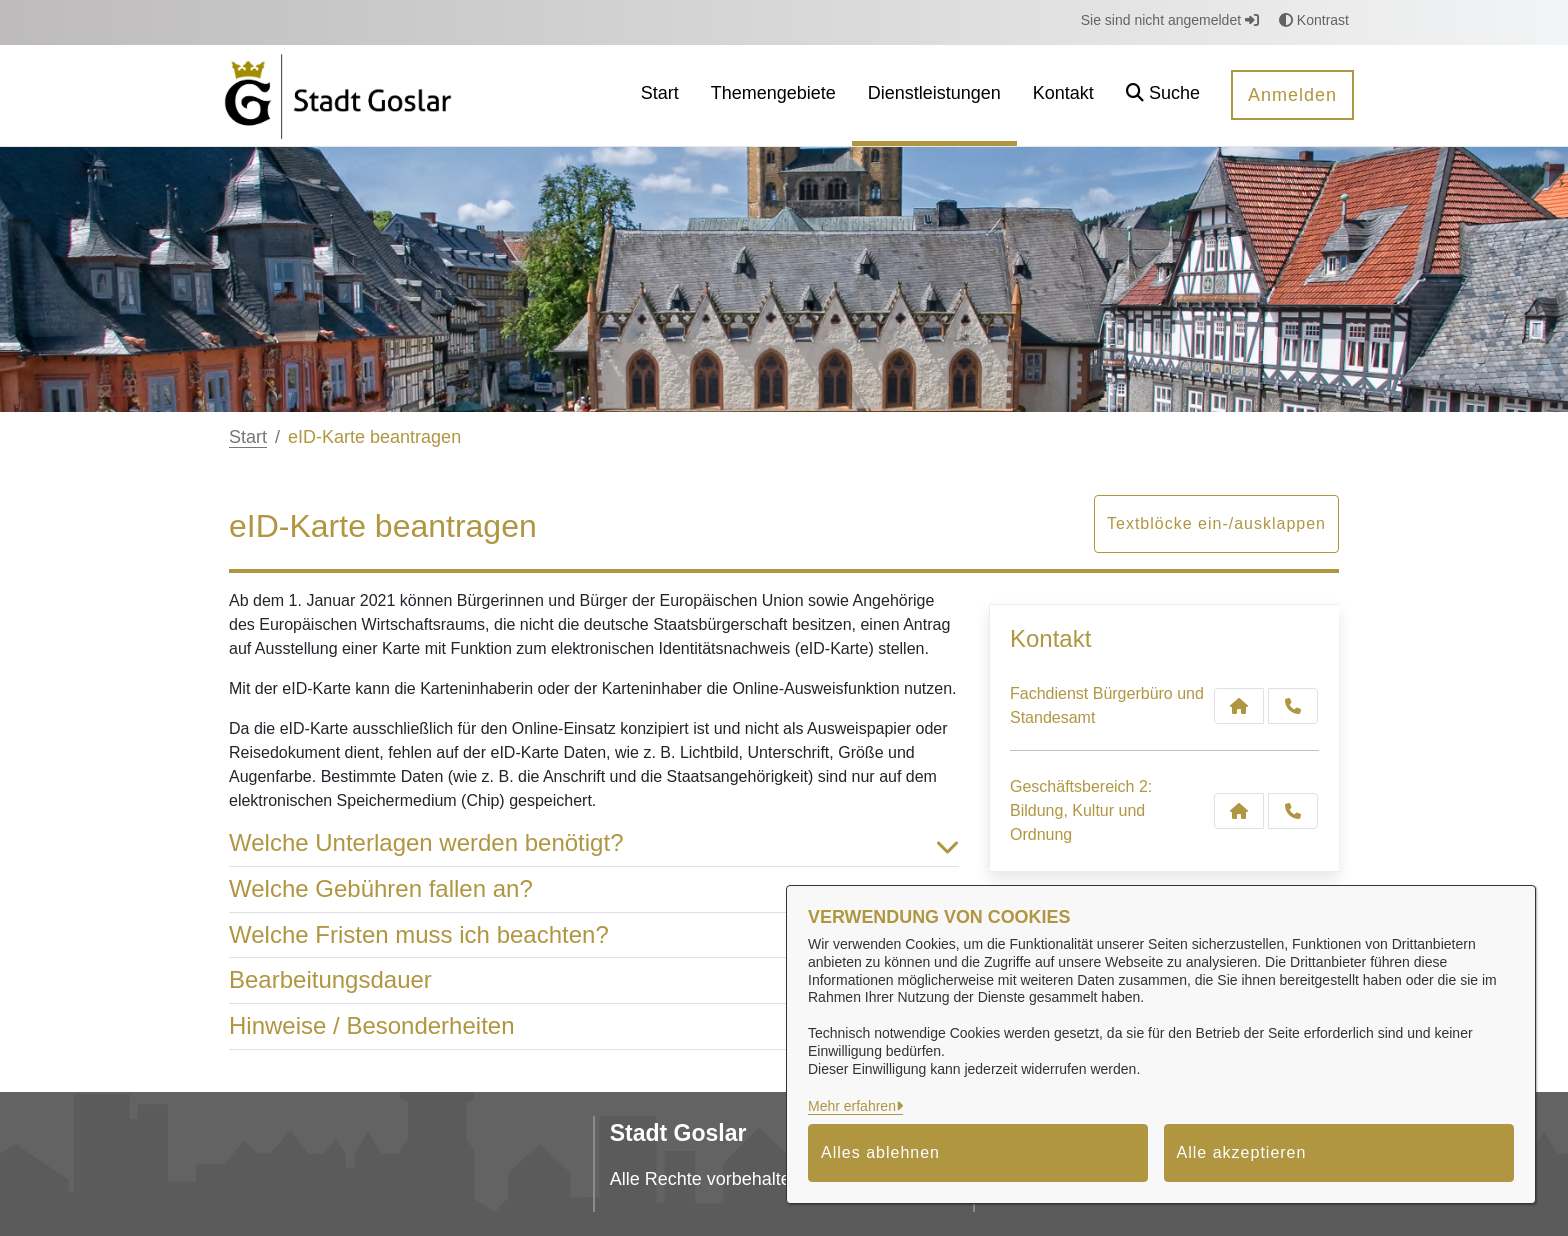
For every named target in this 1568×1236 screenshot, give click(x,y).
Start (248, 437)
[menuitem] (660, 95)
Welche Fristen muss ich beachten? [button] (594, 935)
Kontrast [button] (1314, 20)
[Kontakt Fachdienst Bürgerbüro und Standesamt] (1239, 706)
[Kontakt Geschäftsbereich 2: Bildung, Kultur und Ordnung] (1239, 811)
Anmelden (1292, 95)
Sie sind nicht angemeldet (1170, 20)
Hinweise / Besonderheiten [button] (594, 1026)
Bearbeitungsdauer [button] (594, 980)
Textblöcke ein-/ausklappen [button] (1216, 523)
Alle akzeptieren (1242, 1152)
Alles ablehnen (880, 1152)
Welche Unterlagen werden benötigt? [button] (594, 843)
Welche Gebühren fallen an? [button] (594, 889)
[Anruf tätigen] (1293, 706)
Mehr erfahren (852, 1106)
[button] (1163, 95)
